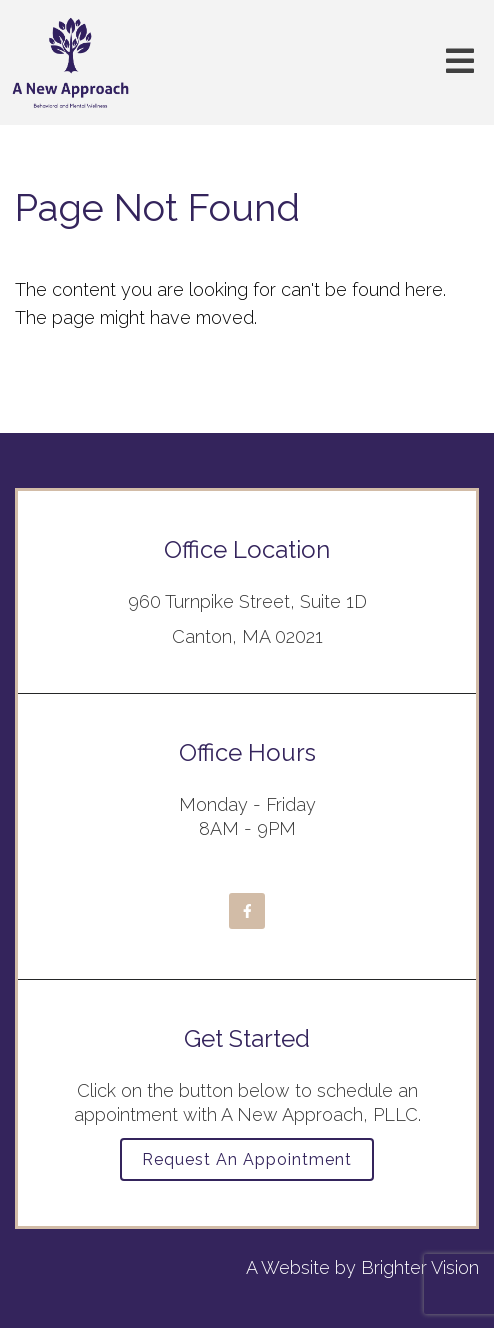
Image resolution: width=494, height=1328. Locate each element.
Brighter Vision (420, 1267)
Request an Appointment (247, 1159)
